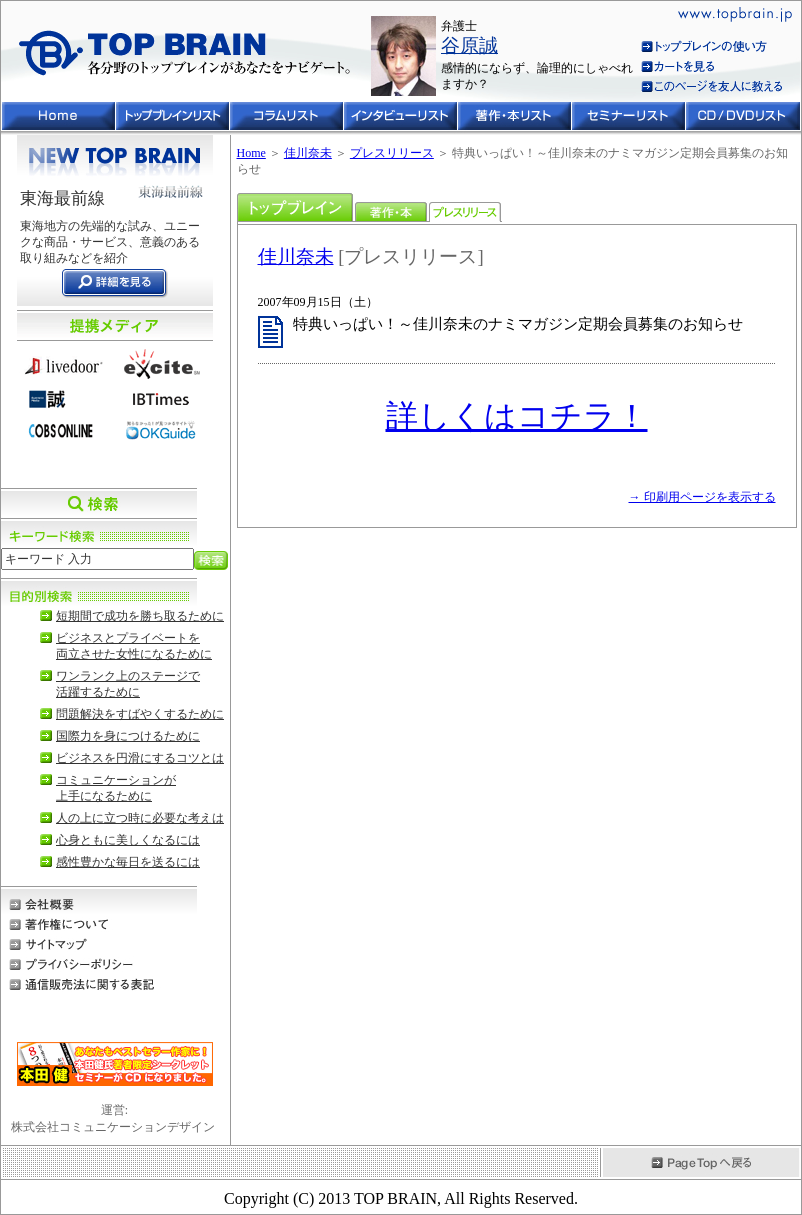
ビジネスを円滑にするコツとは (140, 758)
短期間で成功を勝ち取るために (140, 616)
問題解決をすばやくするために (140, 714)
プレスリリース (392, 153)
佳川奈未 (308, 153)
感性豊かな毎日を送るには (128, 862)
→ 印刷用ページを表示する (702, 497)
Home (251, 153)
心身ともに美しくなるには (128, 840)
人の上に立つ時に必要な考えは (140, 818)
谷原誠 (469, 45)
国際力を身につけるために (128, 736)
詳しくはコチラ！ (517, 416)
